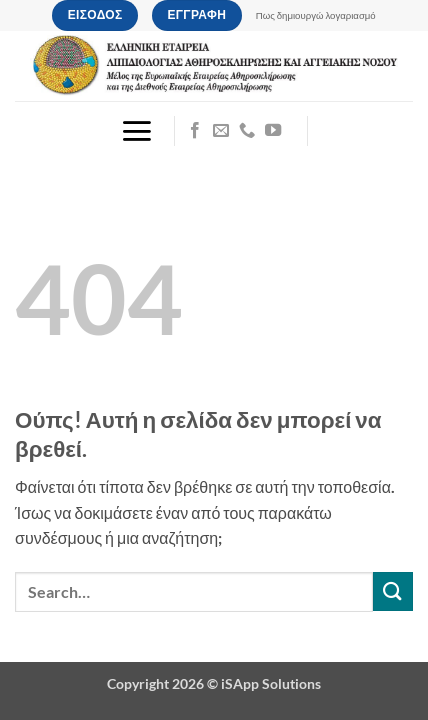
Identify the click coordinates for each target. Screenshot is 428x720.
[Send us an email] (221, 131)
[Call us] (247, 131)
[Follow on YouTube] (273, 131)
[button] (136, 131)
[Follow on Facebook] (195, 131)
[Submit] (393, 591)
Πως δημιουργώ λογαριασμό (316, 15)
